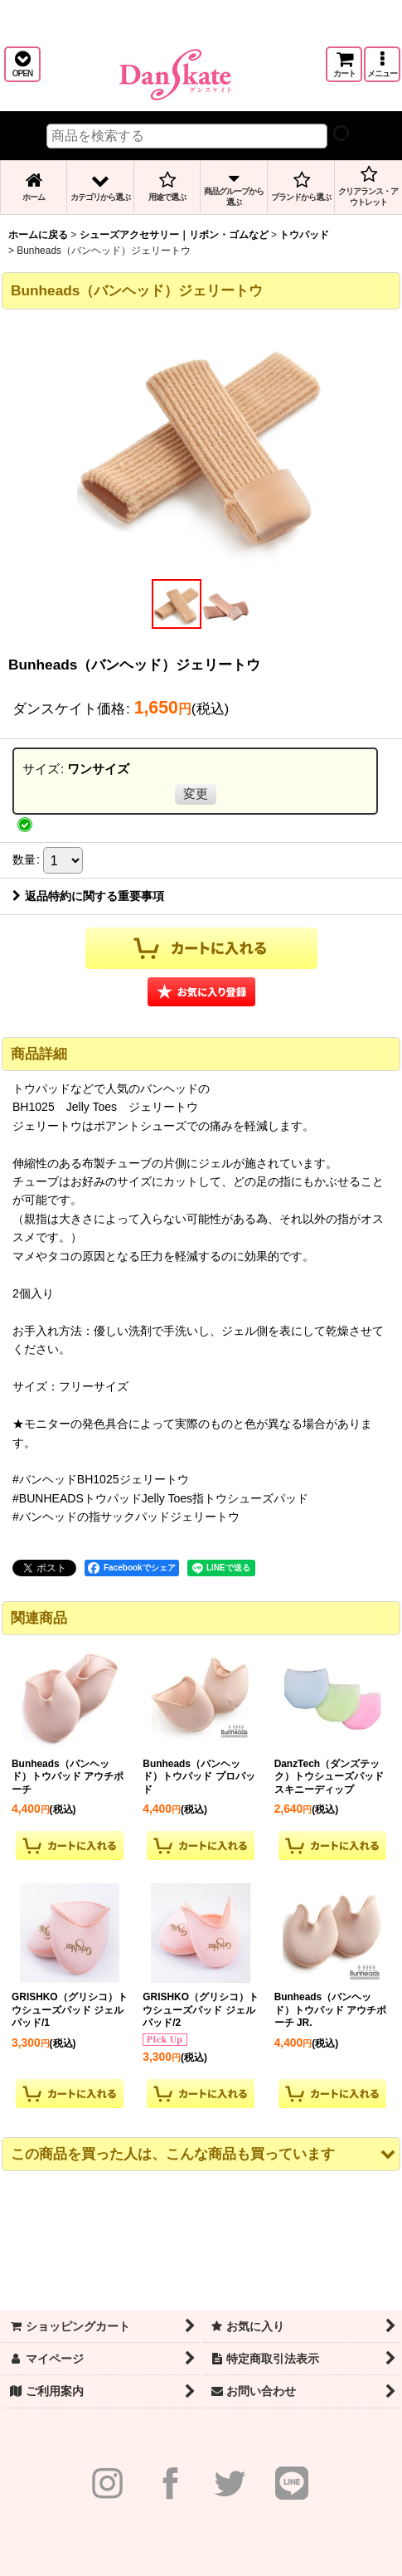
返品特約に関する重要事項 (88, 896)
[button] (22, 64)
